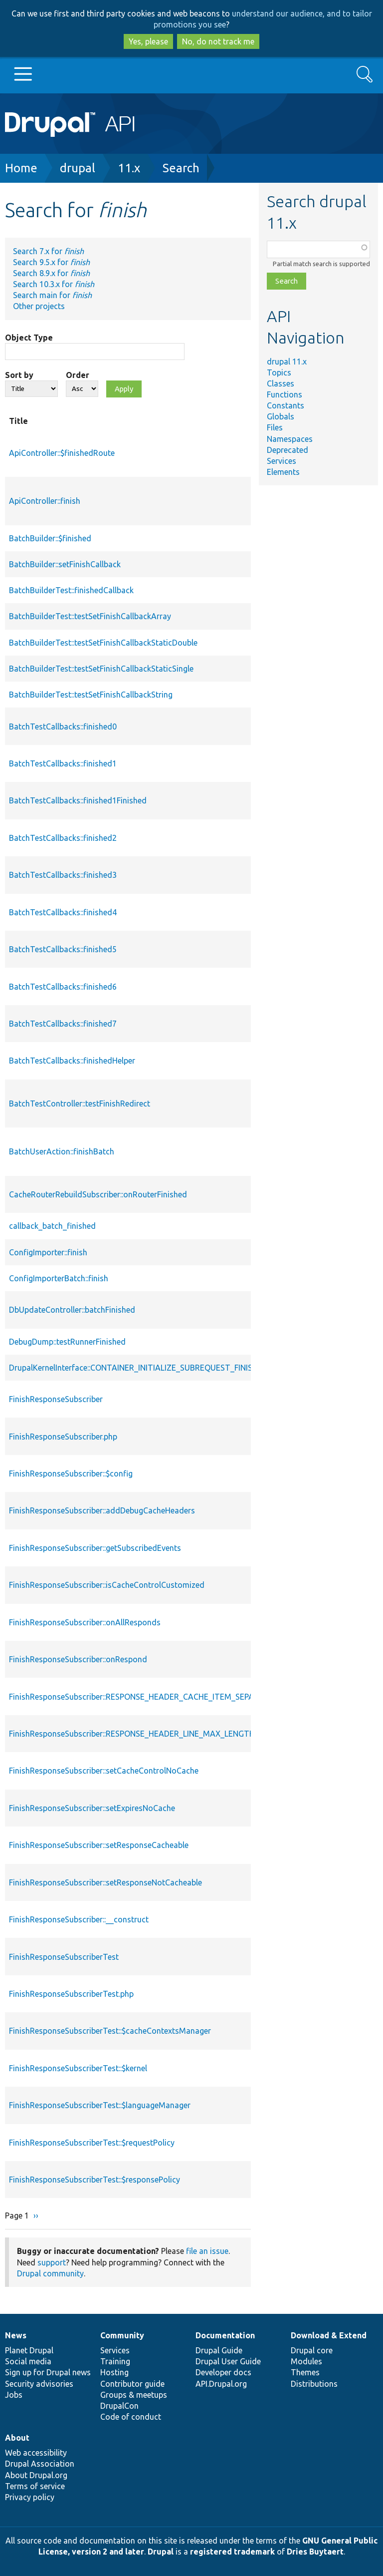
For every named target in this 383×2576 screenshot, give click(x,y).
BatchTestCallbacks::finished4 (63, 912)
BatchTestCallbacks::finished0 (63, 726)
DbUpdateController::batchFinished (72, 1309)
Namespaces (290, 438)
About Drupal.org (36, 2475)
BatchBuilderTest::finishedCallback (71, 590)
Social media (28, 2361)
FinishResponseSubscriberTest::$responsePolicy (94, 2179)
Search (181, 168)
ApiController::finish (44, 500)
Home (21, 168)
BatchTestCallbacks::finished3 (63, 874)
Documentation (225, 2335)
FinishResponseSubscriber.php (63, 1436)
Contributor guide (132, 2383)
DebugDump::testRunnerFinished (67, 1341)
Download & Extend (329, 2335)
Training (115, 2361)
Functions (284, 394)
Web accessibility (36, 2452)
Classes (280, 383)
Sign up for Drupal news (48, 2372)
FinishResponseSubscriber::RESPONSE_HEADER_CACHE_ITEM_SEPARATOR (144, 1696)
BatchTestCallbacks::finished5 (63, 949)
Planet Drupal (29, 2350)
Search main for (52, 295)
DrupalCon (119, 2405)
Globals (280, 416)
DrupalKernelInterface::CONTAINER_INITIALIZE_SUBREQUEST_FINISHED (138, 1367)
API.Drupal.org (221, 2383)
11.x (129, 168)
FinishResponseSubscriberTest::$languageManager (100, 2105)
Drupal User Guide (228, 2361)
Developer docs (223, 2372)
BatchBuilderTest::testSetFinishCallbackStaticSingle (101, 668)
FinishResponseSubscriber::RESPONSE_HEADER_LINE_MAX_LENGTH (132, 1733)
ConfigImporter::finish (48, 1252)
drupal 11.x (287, 361)
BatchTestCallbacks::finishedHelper (72, 1060)
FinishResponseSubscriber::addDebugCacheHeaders (102, 1510)
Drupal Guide (218, 2350)
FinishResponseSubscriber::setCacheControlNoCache (103, 1770)
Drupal (161, 2551)
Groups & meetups (133, 2394)
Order (77, 374)
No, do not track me (218, 41)
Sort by (19, 374)
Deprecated (287, 449)
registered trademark (232, 2551)
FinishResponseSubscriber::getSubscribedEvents (95, 1547)
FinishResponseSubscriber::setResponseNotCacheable (105, 1882)
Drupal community (50, 2273)
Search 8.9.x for (51, 273)
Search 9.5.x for (51, 262)
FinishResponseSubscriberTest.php (71, 1993)
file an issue (207, 2250)
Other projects (39, 306)
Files (275, 427)
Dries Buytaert (315, 2551)
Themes (305, 2372)
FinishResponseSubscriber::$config (71, 1473)
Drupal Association (39, 2463)
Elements (283, 471)
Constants (285, 405)
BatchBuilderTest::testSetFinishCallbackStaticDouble (103, 642)
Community (122, 2335)
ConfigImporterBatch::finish (58, 1278)
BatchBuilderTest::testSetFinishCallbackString (91, 694)
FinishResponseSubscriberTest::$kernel (78, 2068)
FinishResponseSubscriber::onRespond (78, 1659)
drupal (77, 168)
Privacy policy (29, 2497)
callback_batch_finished (52, 1225)
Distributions (314, 2383)
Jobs (13, 2394)
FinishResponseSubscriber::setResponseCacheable (99, 1844)
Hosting (114, 2372)
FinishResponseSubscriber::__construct (79, 1919)
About (17, 2437)
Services (281, 460)
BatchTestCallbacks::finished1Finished (78, 800)
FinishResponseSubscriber (56, 1399)
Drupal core (312, 2350)
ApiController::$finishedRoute (62, 452)
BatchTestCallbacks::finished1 (63, 763)
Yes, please (148, 41)
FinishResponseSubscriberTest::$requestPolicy (92, 2142)
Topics (279, 372)
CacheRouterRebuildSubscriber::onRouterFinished (98, 1194)
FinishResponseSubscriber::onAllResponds (85, 1622)
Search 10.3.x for (53, 284)
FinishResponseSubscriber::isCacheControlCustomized (106, 1584)
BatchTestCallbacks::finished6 (63, 986)
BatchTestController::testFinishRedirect (79, 1103)
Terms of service (35, 2486)
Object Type (29, 337)
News (15, 2335)
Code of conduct (130, 2416)
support (51, 2262)
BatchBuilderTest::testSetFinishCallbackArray (90, 616)
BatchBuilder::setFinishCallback (65, 564)
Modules (306, 2361)
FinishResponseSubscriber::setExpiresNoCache (92, 1808)
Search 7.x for (48, 251)
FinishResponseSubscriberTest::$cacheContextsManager (110, 2030)
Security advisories (39, 2383)
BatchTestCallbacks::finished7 (63, 1023)
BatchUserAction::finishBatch (61, 1151)
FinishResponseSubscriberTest (64, 1956)
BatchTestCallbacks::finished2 (63, 837)
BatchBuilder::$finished (50, 538)
